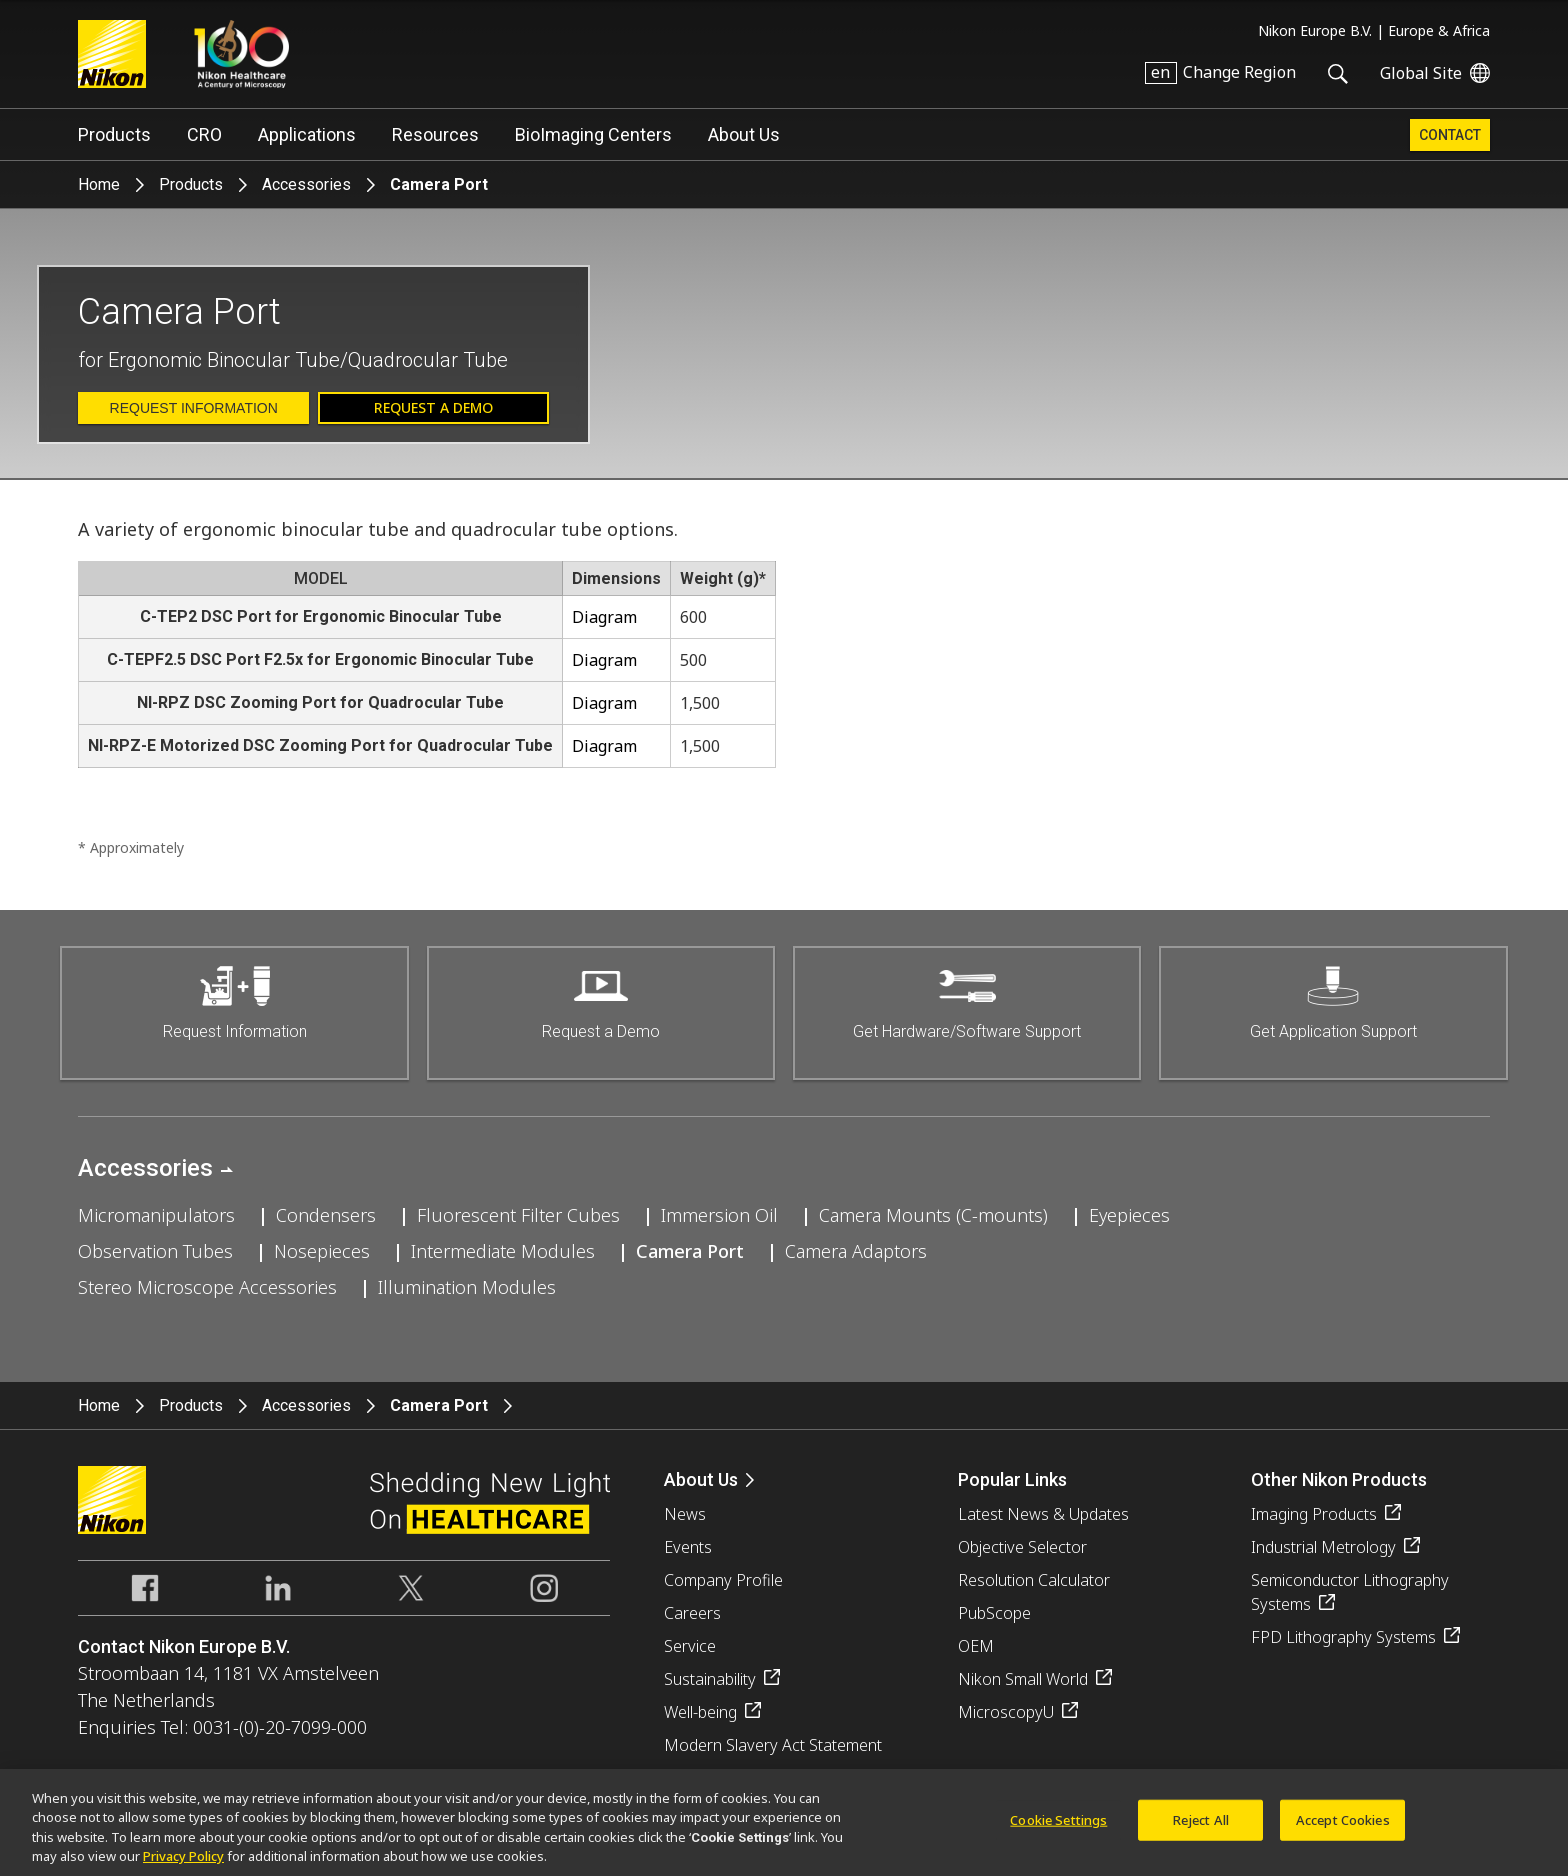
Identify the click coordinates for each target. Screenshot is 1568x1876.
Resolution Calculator (1034, 1580)
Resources (435, 134)
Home (99, 184)
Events (688, 1547)
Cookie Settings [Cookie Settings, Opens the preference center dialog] (1058, 1829)
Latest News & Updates (1043, 1514)
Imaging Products (1314, 1514)
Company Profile (723, 1580)
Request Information (194, 408)
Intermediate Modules (503, 1251)
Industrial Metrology (1323, 1547)
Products (114, 134)
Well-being (700, 1712)
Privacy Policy (183, 1866)
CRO (204, 134)
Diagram (604, 617)
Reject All (1201, 1829)
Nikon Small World (1023, 1679)
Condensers (326, 1215)
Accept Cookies (1343, 1829)
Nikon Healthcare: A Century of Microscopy (241, 54)
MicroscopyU (1006, 1712)
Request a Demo (433, 407)
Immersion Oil (719, 1215)
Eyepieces (1129, 1215)
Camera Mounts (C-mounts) (933, 1215)
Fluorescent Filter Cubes (518, 1215)
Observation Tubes (155, 1251)
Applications (307, 134)
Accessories (306, 184)
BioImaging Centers (593, 134)
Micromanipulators (156, 1215)
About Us (744, 134)
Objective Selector (1022, 1547)
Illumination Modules (467, 1287)
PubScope (994, 1613)
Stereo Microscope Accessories (207, 1287)
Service (690, 1646)
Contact (1450, 135)
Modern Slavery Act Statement (773, 1745)
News (685, 1514)
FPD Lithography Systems (1343, 1637)
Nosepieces (322, 1251)
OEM (976, 1646)
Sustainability (710, 1679)
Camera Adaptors (856, 1251)
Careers (692, 1613)
